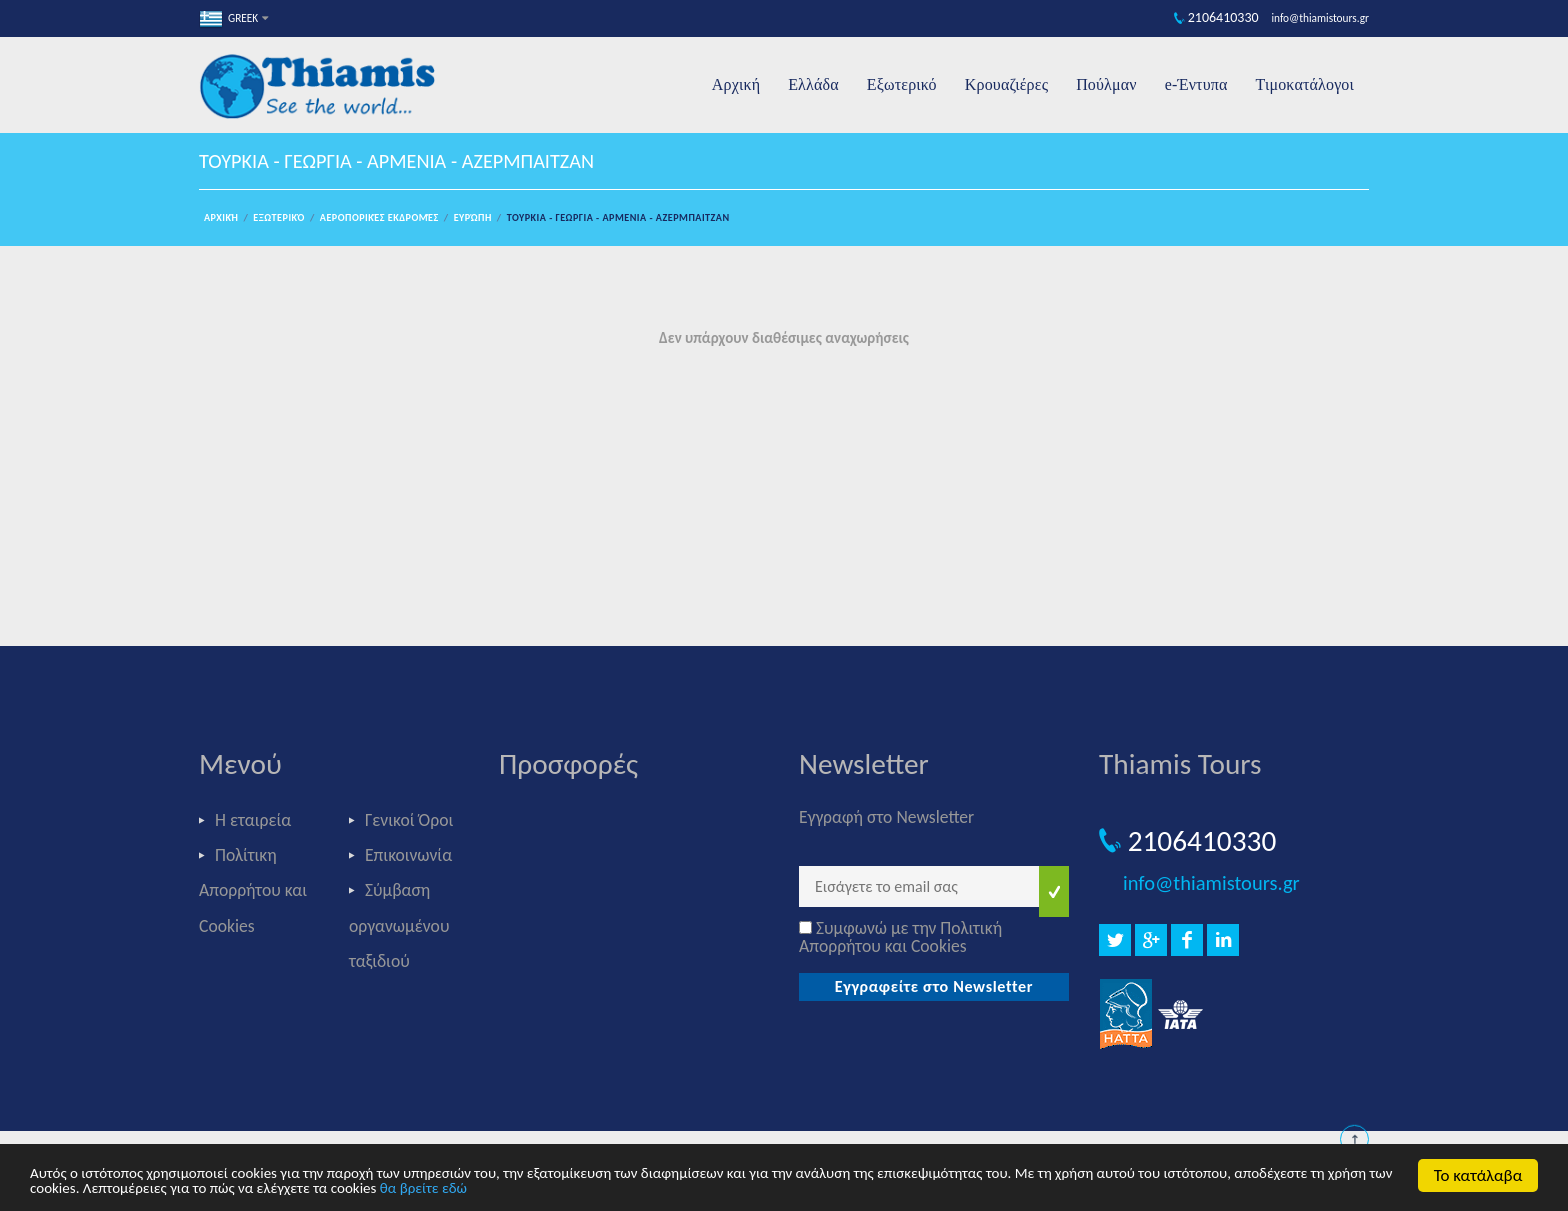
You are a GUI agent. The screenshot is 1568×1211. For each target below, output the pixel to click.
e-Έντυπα (1196, 84)
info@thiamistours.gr (1211, 883)
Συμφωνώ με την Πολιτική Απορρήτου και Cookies (900, 937)
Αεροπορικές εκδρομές (379, 217)
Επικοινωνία (408, 855)
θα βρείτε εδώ (423, 1189)
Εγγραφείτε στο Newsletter (934, 986)
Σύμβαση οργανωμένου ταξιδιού (399, 925)
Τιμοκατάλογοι (1305, 84)
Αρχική (736, 84)
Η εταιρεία (253, 820)
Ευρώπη (473, 217)
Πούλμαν (1106, 84)
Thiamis (324, 88)
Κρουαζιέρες (1006, 84)
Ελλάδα (813, 84)
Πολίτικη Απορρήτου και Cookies (253, 890)
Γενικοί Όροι (409, 820)
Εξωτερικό (902, 84)
